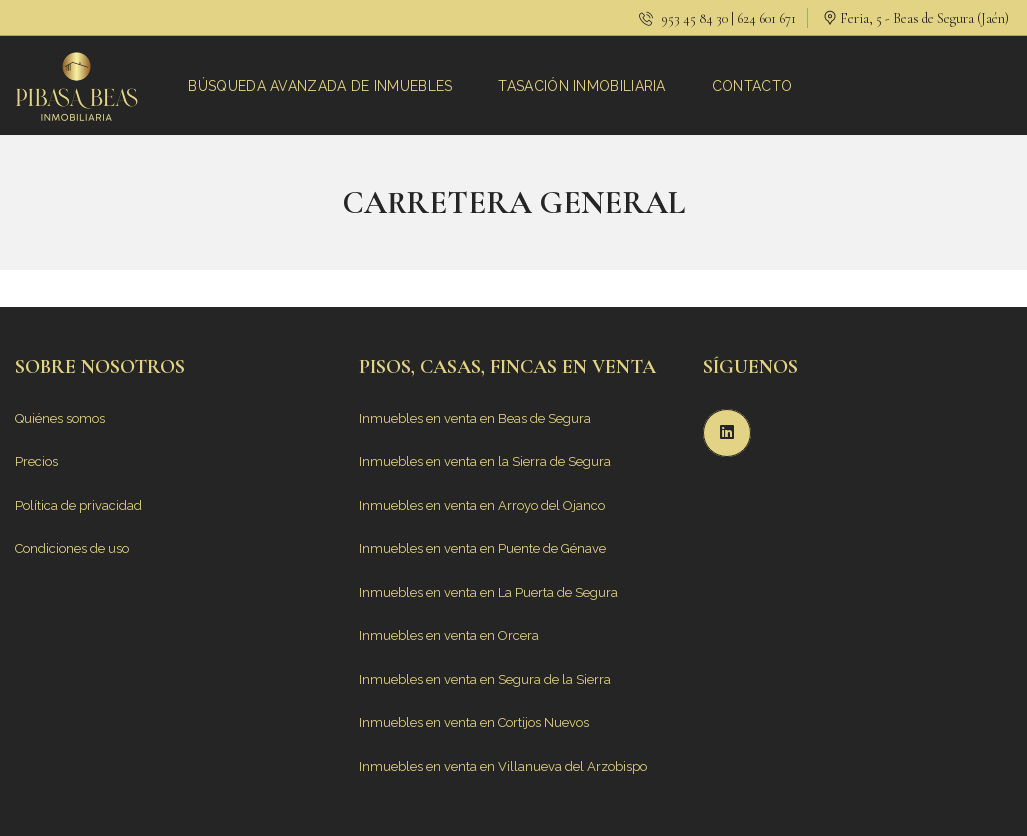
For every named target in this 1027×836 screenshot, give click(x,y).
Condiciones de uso (72, 548)
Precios (36, 461)
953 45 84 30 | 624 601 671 (717, 18)
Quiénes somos (60, 418)
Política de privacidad (78, 505)
